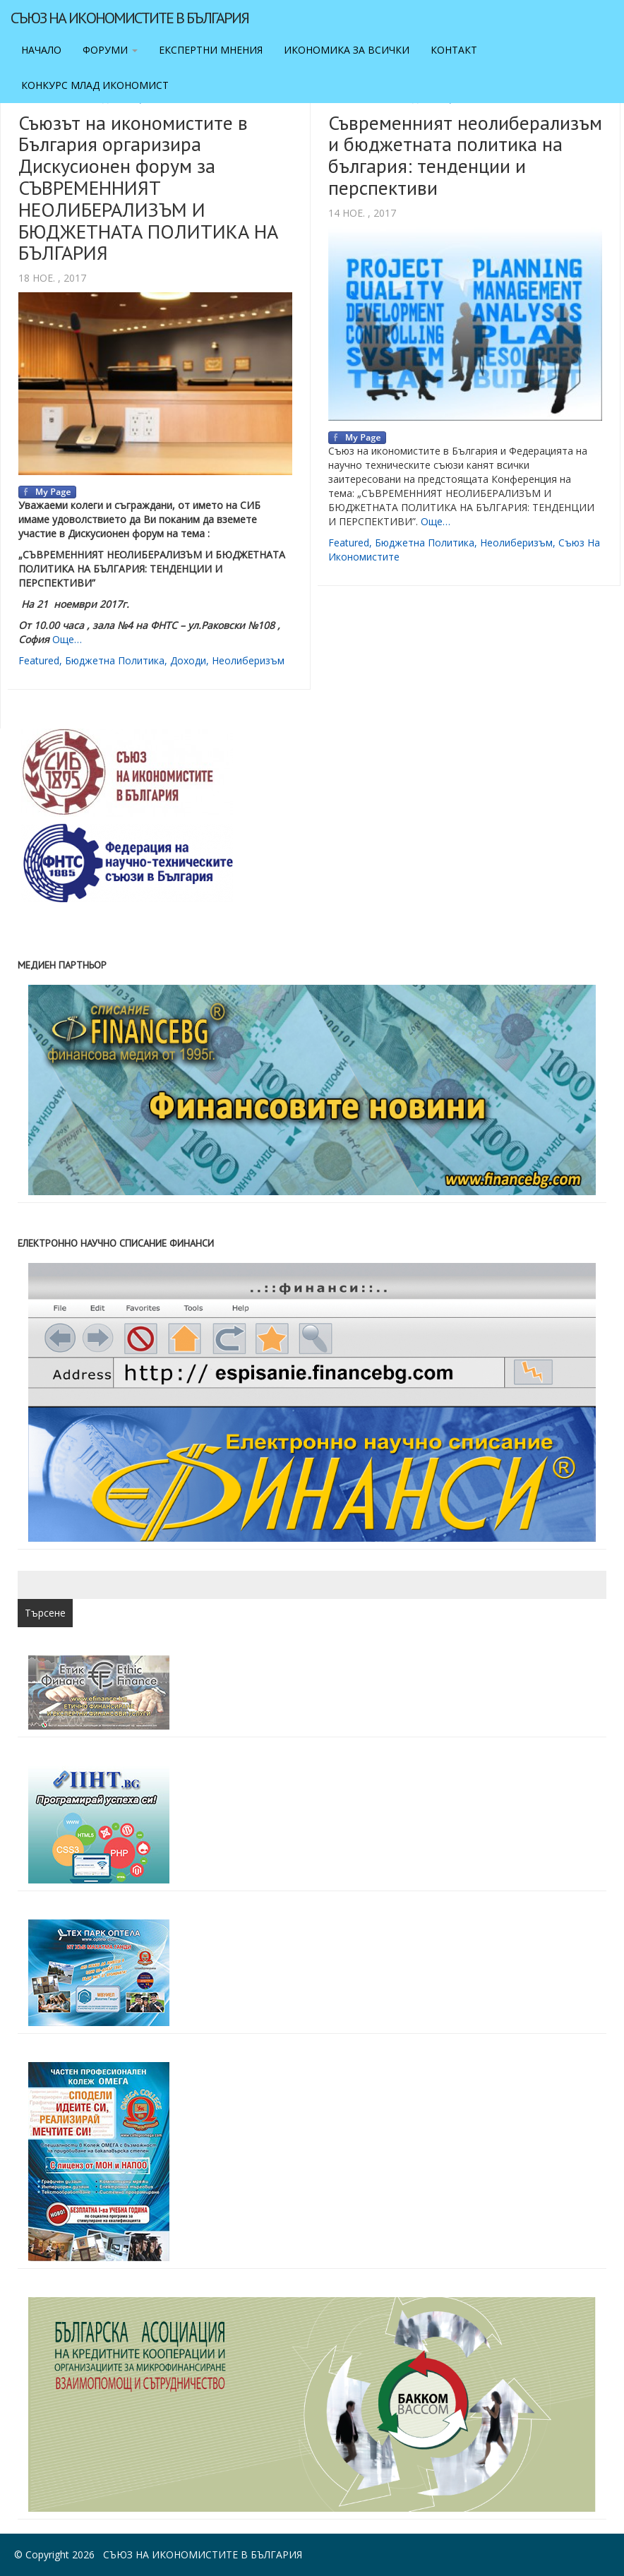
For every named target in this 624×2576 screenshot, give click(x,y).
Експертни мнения (211, 49)
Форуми (110, 49)
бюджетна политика (114, 660)
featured (38, 660)
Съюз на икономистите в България (129, 18)
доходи (188, 660)
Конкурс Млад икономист (95, 85)
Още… (67, 639)
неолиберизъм (248, 660)
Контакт (454, 49)
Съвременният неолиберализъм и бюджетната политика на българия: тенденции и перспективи (465, 154)
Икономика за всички (346, 49)
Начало (41, 49)
